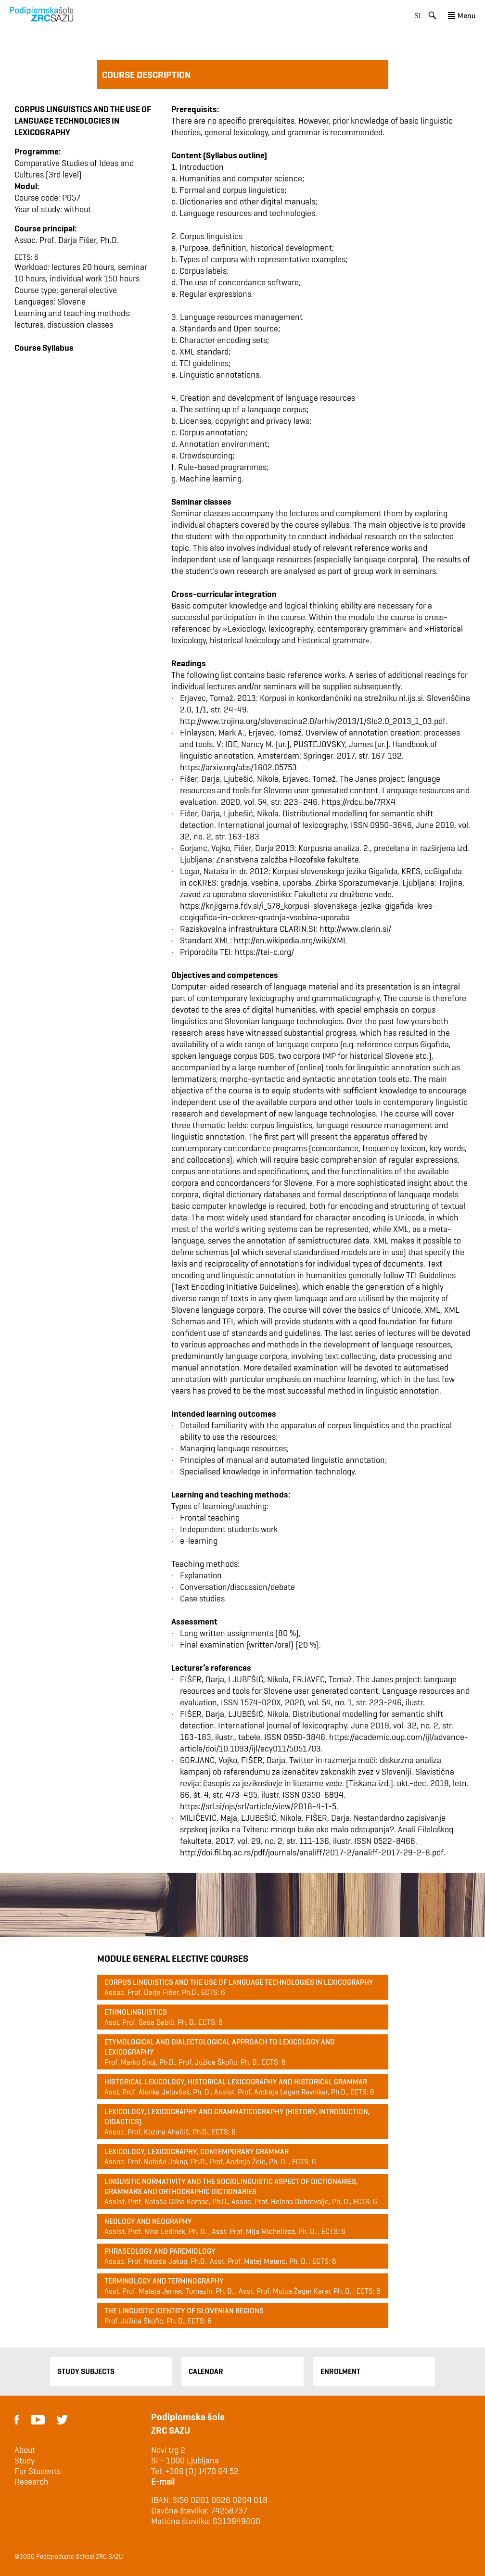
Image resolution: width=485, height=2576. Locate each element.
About (24, 2450)
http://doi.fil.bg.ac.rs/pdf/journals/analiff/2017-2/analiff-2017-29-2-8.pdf (312, 1852)
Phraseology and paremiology (160, 2251)
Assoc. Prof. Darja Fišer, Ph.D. (66, 239)
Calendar (206, 2371)
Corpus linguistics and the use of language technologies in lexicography (238, 1982)
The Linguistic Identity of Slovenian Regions (184, 2311)
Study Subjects (86, 2371)
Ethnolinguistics (135, 2012)
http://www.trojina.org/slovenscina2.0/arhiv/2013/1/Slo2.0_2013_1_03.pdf (313, 720)
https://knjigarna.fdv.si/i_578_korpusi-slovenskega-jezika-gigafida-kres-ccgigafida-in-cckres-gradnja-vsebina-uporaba (308, 911)
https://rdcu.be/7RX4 (358, 801)
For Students (37, 2471)
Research (31, 2481)
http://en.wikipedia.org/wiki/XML (290, 940)
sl (418, 16)
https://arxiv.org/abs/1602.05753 (238, 767)
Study (24, 2460)
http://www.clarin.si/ (355, 928)
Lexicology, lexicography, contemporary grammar (196, 2151)
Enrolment (340, 2371)
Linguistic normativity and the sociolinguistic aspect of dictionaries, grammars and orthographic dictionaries (231, 2186)
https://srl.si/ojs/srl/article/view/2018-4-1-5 (258, 1806)
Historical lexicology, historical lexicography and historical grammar (235, 2082)
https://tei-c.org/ (264, 951)
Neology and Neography (148, 2221)
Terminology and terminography (164, 2281)
